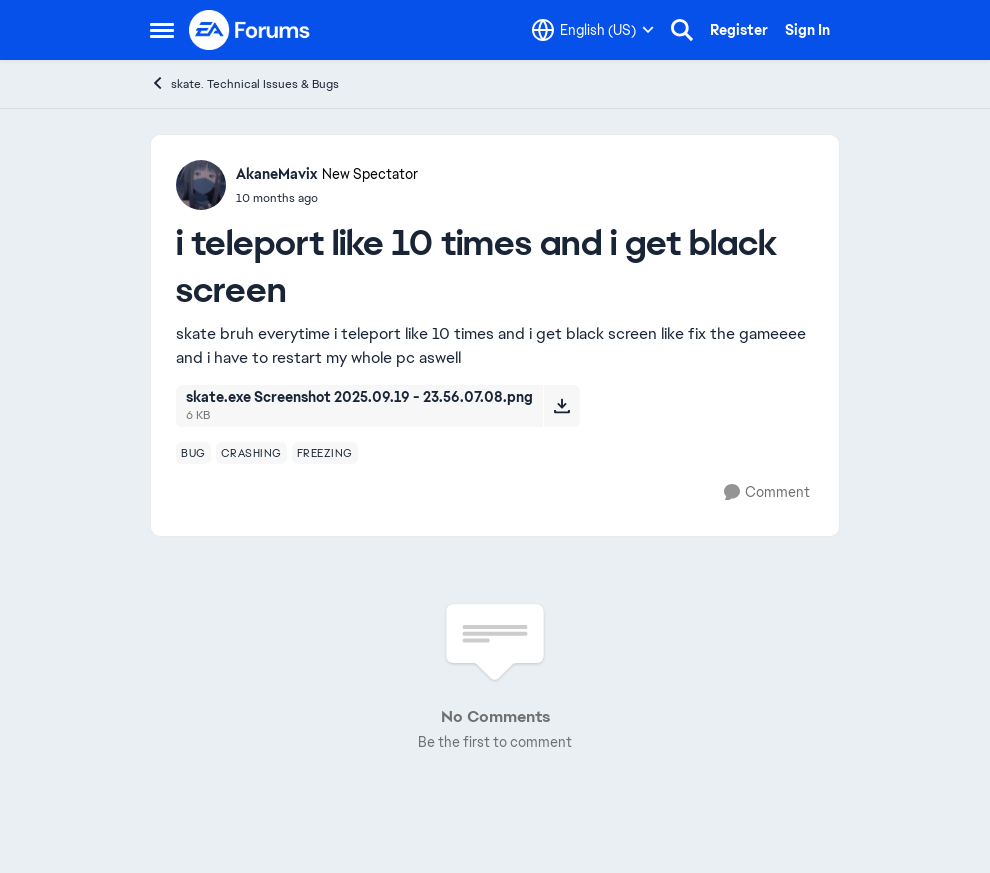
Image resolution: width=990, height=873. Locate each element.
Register (739, 30)
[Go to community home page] (250, 30)
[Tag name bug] (193, 453)
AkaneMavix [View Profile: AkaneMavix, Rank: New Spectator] (276, 174)
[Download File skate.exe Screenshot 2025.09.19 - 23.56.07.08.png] (561, 406)
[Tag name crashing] (251, 453)
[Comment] (767, 492)
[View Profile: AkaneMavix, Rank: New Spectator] (201, 185)
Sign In (807, 30)
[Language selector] (593, 30)
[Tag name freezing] (325, 453)
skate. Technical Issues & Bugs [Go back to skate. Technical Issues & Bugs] (244, 83)
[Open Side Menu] (162, 30)
